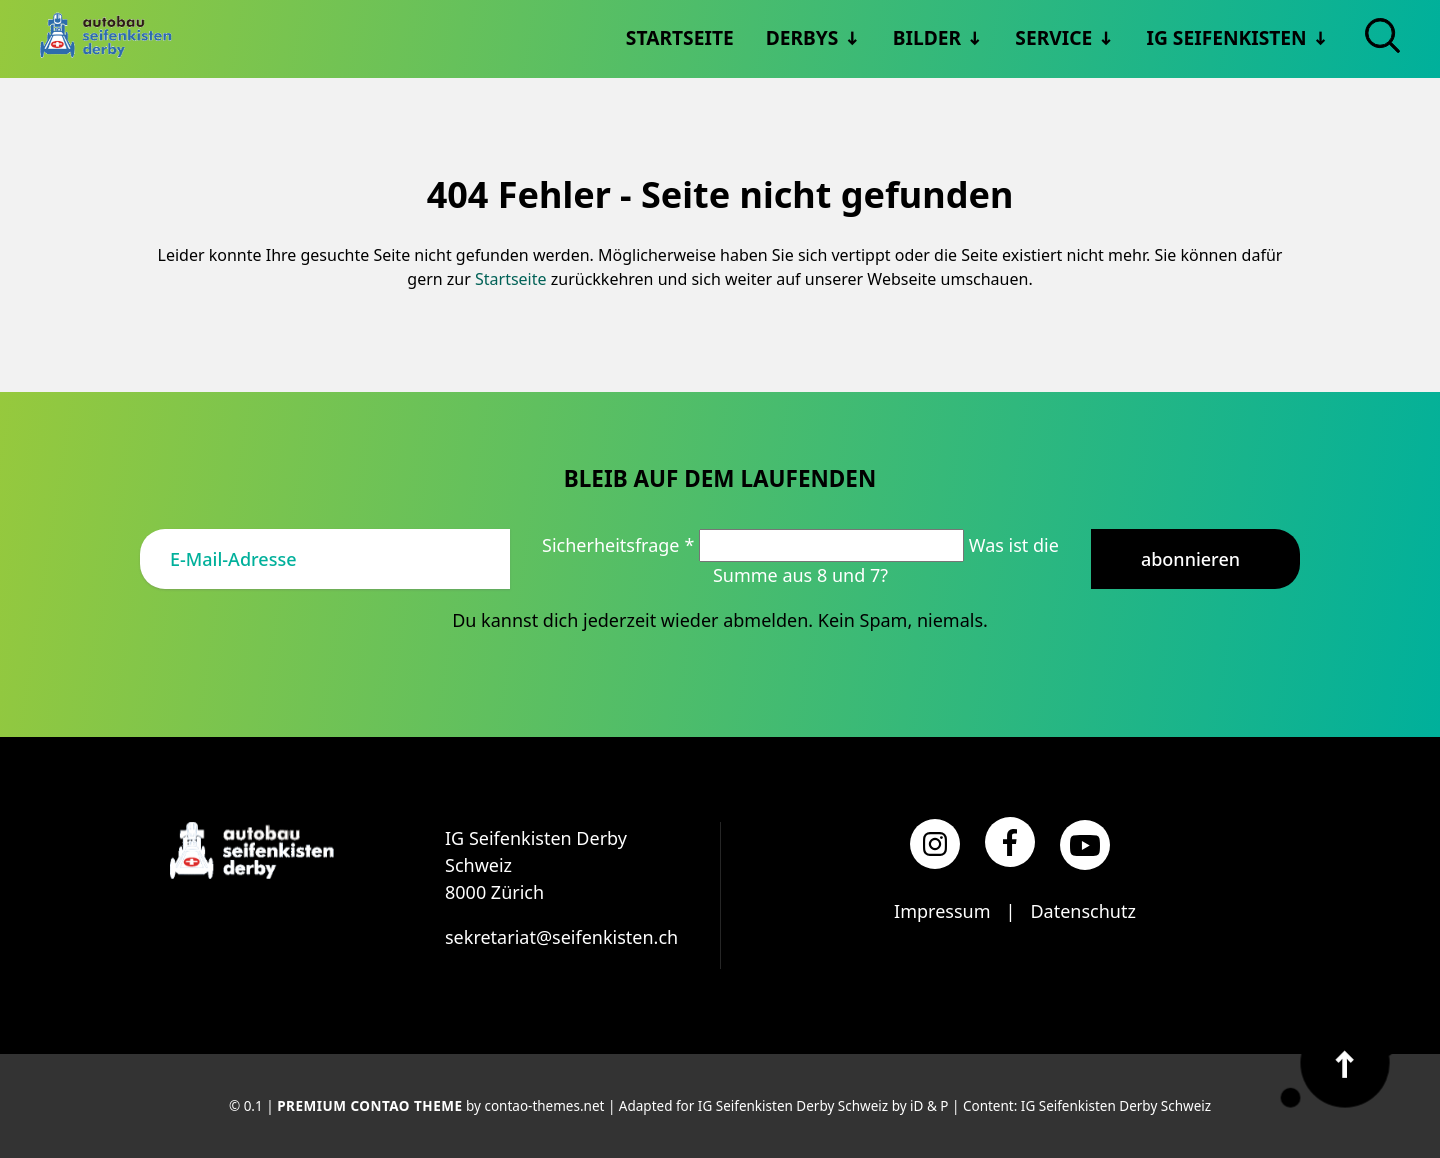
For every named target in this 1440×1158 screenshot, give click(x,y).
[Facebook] (1010, 842)
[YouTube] (1085, 845)
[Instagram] (935, 844)
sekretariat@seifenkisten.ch (561, 937)
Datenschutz (1082, 911)
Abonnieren (1190, 559)
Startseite (511, 279)
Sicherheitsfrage (620, 545)
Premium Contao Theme (369, 1106)
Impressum (942, 911)
